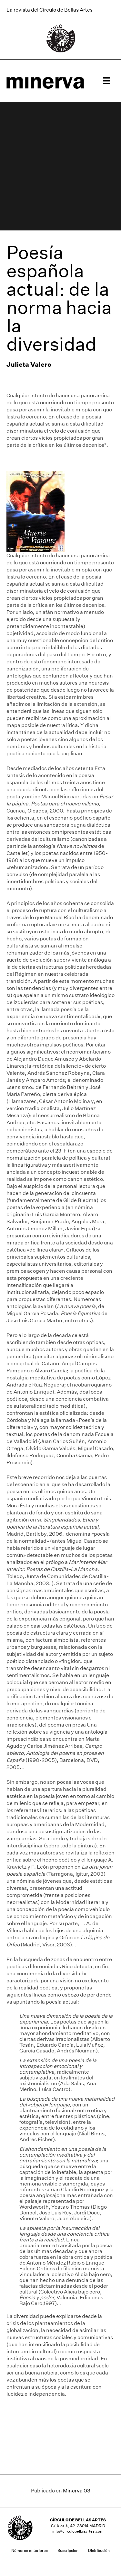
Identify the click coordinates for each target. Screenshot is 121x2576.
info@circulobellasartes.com (78, 2531)
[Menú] (106, 81)
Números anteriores (29, 2550)
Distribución (99, 2550)
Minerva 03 (76, 2491)
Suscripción (67, 2550)
